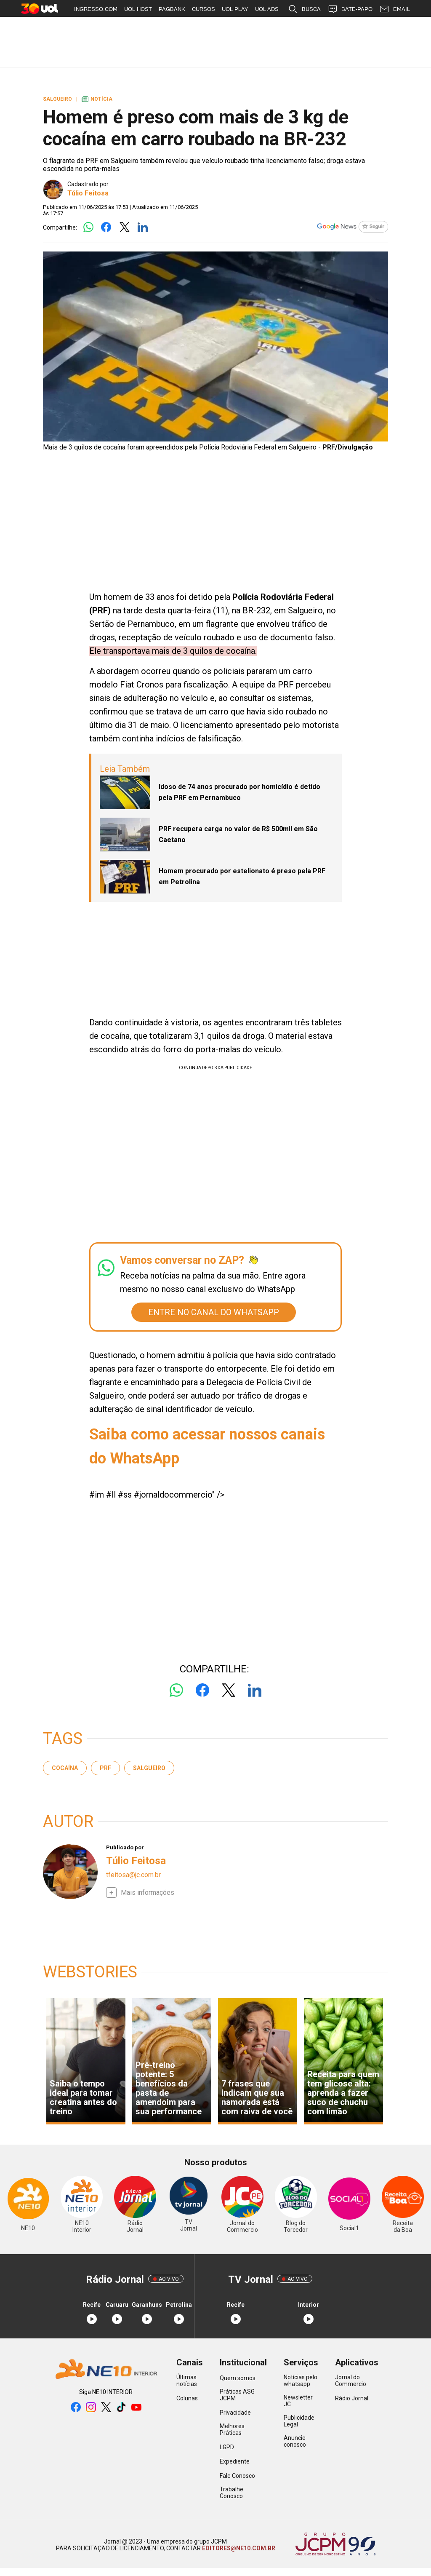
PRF (105, 1768)
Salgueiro (149, 1768)
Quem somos (237, 2378)
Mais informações (147, 1893)
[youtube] (136, 2407)
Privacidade (235, 2412)
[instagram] (90, 2407)
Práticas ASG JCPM (237, 2395)
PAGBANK (172, 9)
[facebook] (75, 2407)
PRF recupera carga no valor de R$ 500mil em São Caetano (238, 834)
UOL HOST (138, 9)
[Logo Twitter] (124, 227)
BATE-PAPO (349, 9)
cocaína (65, 1768)
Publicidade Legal (299, 2421)
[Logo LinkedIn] (142, 227)
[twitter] (106, 2407)
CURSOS (203, 9)
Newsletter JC (298, 2400)
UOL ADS (267, 9)
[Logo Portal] (106, 2369)
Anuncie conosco (295, 2441)
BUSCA (304, 9)
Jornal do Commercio (350, 2380)
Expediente (235, 2461)
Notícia (97, 99)
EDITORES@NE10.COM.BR (238, 2548)
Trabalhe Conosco (231, 2492)
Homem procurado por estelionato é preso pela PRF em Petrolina (242, 876)
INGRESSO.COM (95, 9)
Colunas (187, 2398)
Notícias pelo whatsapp (300, 2380)
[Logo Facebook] (106, 227)
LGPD (227, 2447)
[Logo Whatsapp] (88, 227)
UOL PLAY (235, 9)
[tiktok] (121, 2407)
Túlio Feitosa (88, 193)
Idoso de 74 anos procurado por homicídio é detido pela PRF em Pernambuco (239, 792)
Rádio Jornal (351, 2398)
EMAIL (394, 9)
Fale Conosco (237, 2475)
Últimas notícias (186, 2380)
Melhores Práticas (232, 2429)
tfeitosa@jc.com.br (133, 1875)
